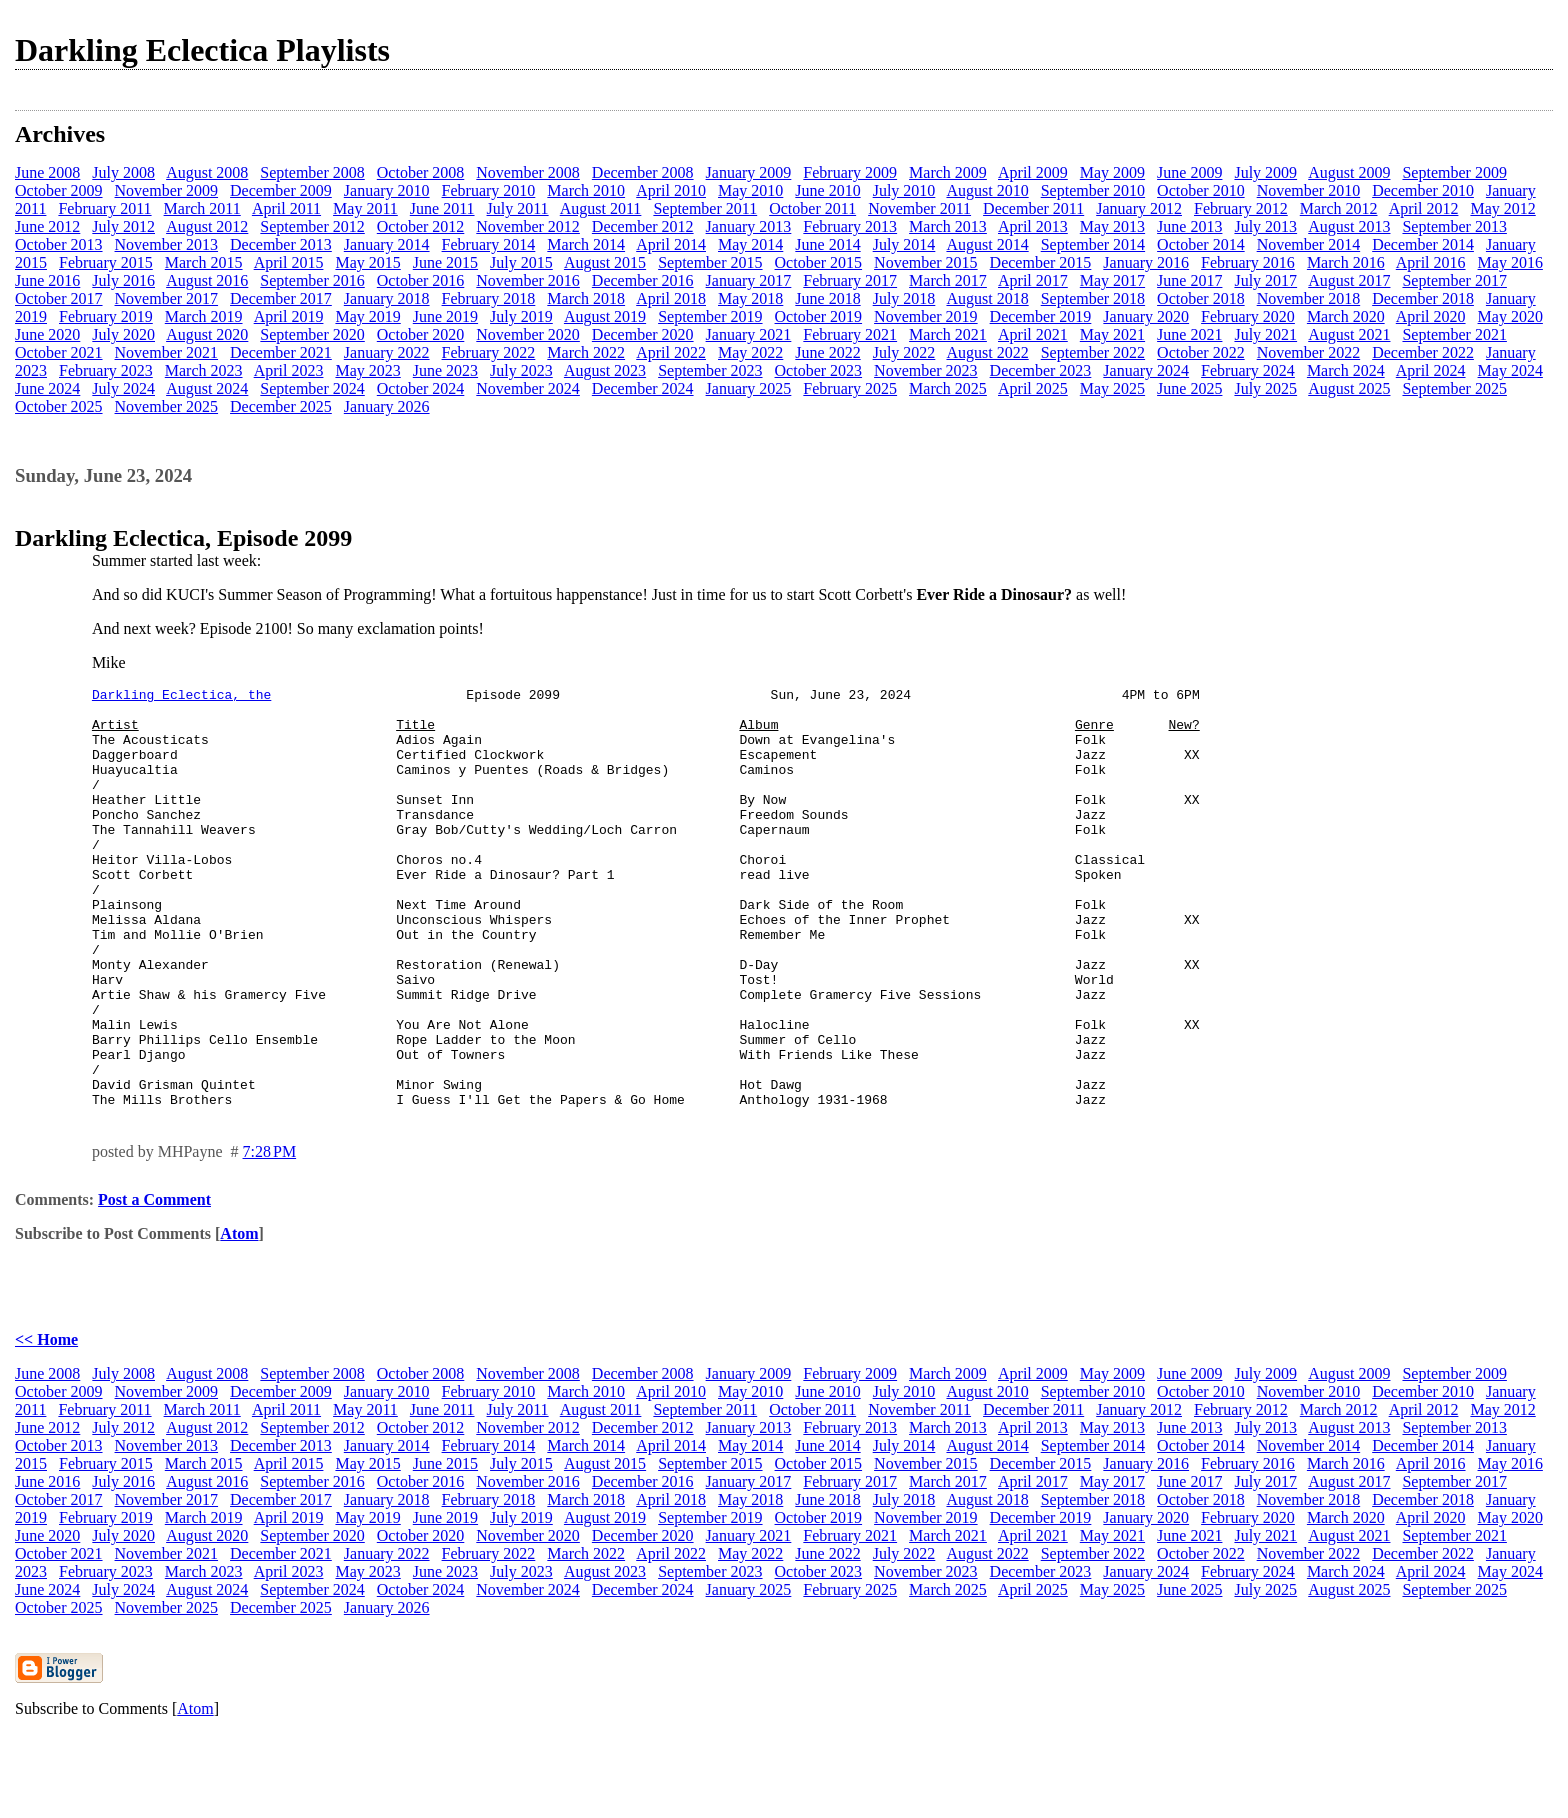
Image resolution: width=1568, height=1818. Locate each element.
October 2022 (1201, 352)
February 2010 (489, 190)
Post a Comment (154, 1283)
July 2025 (1265, 388)
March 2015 (204, 262)
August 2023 (605, 370)
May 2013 (1112, 226)
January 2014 (387, 244)
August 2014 (987, 244)
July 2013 (1265, 226)
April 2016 (1431, 262)
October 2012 (421, 226)
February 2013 (850, 226)
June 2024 (47, 388)
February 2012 (1241, 208)
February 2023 (106, 370)
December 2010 (1423, 190)
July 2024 (123, 388)
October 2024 (421, 388)
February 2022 (489, 352)
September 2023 (710, 370)
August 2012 (207, 226)
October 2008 (421, 172)
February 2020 (1248, 316)
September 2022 (1093, 352)
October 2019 (819, 316)
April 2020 (1431, 316)
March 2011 (202, 208)
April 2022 (671, 352)
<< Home (46, 1423)
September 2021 (1454, 334)
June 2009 (1189, 172)
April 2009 (1033, 172)
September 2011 (705, 208)
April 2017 (1033, 280)
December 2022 (1423, 352)
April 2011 (286, 208)
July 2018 (904, 298)
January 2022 (387, 352)
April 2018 (671, 298)
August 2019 (605, 316)
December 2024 (643, 388)
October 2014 (1201, 244)
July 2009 (1265, 172)
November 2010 (1309, 190)
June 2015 (445, 262)
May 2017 (1112, 280)
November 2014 (1309, 244)
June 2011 (442, 208)
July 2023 (521, 370)
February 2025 (850, 388)
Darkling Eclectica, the (181, 697)
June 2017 (1189, 280)
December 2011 (1033, 208)
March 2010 (586, 190)
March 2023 (204, 370)
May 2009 (1112, 172)
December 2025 (281, 406)
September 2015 (710, 262)
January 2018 (387, 298)
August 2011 (601, 208)
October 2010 (1201, 190)
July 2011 (518, 208)
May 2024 (1510, 370)
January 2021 (749, 334)
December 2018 (1423, 298)
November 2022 (1309, 352)
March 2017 (948, 280)
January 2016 (1146, 262)
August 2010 (987, 190)
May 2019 (367, 316)
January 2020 (1146, 316)
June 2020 (47, 334)
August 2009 (1349, 172)
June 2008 (47, 172)
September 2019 (710, 316)
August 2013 (1349, 226)
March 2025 (948, 388)
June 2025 (1189, 388)
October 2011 (812, 208)
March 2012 (1339, 208)
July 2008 (123, 172)
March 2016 (1346, 262)
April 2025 (1033, 388)
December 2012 (643, 226)
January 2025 (749, 388)
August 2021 (1349, 334)
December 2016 (643, 280)
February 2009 (850, 172)
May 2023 (367, 370)
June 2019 (445, 316)
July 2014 (904, 244)
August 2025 (1349, 388)
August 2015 (605, 262)
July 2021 (1265, 334)
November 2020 (528, 334)
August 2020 (207, 334)
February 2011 (104, 208)
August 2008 (207, 172)
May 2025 (1112, 388)
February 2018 (489, 298)
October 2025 (59, 406)
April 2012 (1424, 208)
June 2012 (47, 226)
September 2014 (1093, 244)
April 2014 (671, 244)
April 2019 (289, 316)
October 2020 (421, 334)
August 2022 (987, 352)
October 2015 (819, 262)
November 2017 (167, 298)
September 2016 (312, 280)
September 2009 (1454, 172)
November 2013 (167, 244)
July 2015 (521, 262)
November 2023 (926, 370)
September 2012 (312, 226)
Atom (239, 1317)
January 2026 (387, 406)
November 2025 (167, 406)
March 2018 (586, 298)
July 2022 (904, 352)
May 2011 (365, 208)
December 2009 (281, 190)
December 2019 (1041, 316)
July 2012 (123, 226)
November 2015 (926, 262)
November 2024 (528, 388)
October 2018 (1201, 298)
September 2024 (312, 388)
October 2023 (819, 370)
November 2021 (167, 352)
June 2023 (445, 370)
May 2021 (1112, 334)
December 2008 (643, 172)
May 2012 (1502, 208)
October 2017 (59, 298)
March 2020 (1346, 316)
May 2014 (750, 244)
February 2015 (106, 262)
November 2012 (528, 226)
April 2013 (1033, 226)
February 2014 (489, 244)
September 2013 (1454, 226)
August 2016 (207, 280)
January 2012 (1139, 208)
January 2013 (749, 226)
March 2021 (948, 334)
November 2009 (167, 190)
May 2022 (750, 352)
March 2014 (586, 244)
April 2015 (289, 262)
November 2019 (926, 316)
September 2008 (312, 172)
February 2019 (106, 316)
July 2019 (521, 316)
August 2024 (207, 388)
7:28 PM (270, 1235)
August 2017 (1349, 280)
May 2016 (1510, 262)
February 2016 (1248, 262)
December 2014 (1423, 244)
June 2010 (827, 190)
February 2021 (850, 334)
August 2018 (987, 298)
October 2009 (59, 190)
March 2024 (1346, 370)
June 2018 (827, 298)
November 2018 (1309, 298)
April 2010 (671, 190)
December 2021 (281, 352)
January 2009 (749, 172)
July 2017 (1265, 280)
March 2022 (586, 352)
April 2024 (1431, 370)
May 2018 (750, 298)
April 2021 (1033, 334)
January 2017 (749, 280)
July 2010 (904, 190)
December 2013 (281, 244)
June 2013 (1189, 226)
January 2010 (387, 190)
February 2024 (1248, 370)
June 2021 (1189, 334)
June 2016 (47, 280)
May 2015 (367, 262)
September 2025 (1454, 388)
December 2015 (1041, 262)
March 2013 (948, 226)
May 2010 (750, 190)
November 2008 (528, 172)
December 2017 (281, 298)
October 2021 (59, 352)
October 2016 (421, 280)
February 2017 (850, 280)
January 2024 (1146, 370)
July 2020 (123, 334)
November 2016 (528, 280)
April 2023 (289, 370)
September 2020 (312, 334)
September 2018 (1093, 298)
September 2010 (1093, 190)
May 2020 (1510, 316)
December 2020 (643, 334)
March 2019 (204, 316)
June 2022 (827, 352)
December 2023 (1041, 370)
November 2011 (919, 208)
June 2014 (827, 244)
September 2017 (1454, 280)
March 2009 (948, 172)
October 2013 (59, 244)
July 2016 (123, 280)
